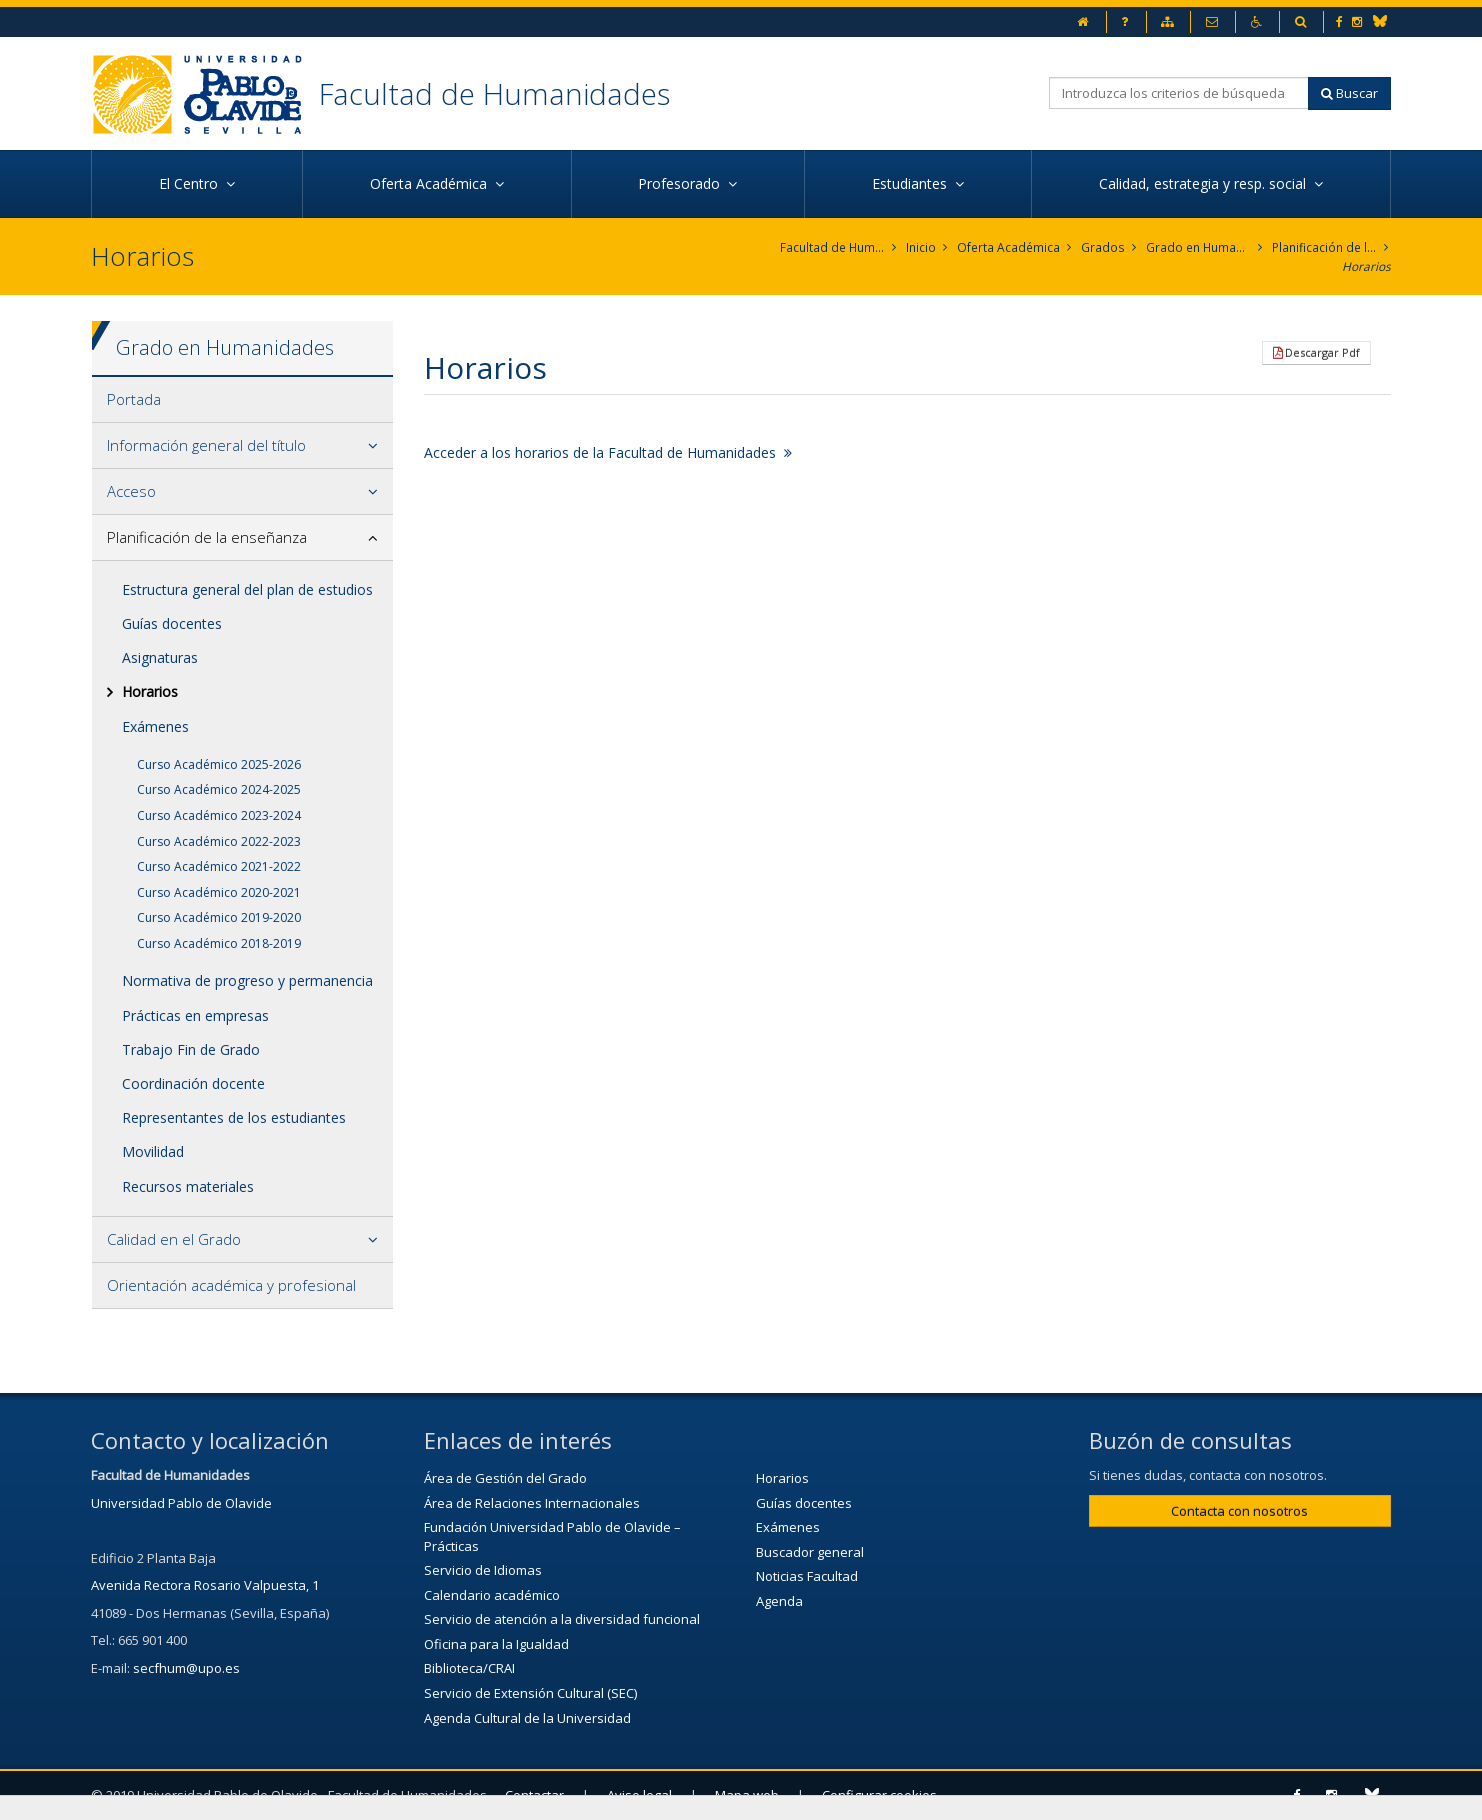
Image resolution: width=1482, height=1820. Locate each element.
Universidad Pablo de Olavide (181, 1503)
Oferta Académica (1009, 247)
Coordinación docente (193, 1083)
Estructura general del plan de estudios (247, 589)
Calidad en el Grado (174, 1239)
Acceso (131, 491)
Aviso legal (639, 1795)
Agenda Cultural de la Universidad (527, 1718)
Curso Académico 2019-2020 (219, 917)
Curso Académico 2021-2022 (219, 866)
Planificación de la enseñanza (1324, 247)
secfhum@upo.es (186, 1668)
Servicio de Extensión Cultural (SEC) (530, 1693)
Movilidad (153, 1152)
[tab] (242, 400)
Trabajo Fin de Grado (191, 1049)
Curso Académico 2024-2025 (219, 789)
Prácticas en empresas (195, 1015)
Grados (1103, 247)
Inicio (922, 247)
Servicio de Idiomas (483, 1570)
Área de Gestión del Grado (505, 1478)
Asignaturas (160, 657)
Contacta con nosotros (1239, 1511)
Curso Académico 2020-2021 (219, 892)
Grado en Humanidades (1198, 247)
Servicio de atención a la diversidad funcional (562, 1620)
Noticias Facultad (807, 1576)
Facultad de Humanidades (494, 93)
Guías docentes (172, 623)
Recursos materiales (188, 1186)
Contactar (534, 1795)
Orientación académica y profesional (231, 1285)
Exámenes (155, 726)
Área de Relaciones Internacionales (532, 1503)
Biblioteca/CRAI (469, 1669)
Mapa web (747, 1795)
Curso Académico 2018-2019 (219, 943)
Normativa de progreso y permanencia (247, 981)
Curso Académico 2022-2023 (219, 841)
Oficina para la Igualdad (496, 1644)
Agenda (779, 1601)
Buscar (1349, 93)
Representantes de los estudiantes (234, 1117)
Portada (134, 399)
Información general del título (206, 445)
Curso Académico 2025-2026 (219, 764)
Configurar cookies (879, 1795)
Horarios (1366, 266)
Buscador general (810, 1552)
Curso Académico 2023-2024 (219, 815)
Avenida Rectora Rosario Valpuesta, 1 (205, 1585)
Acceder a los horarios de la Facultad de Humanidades (608, 452)
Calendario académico (492, 1595)
